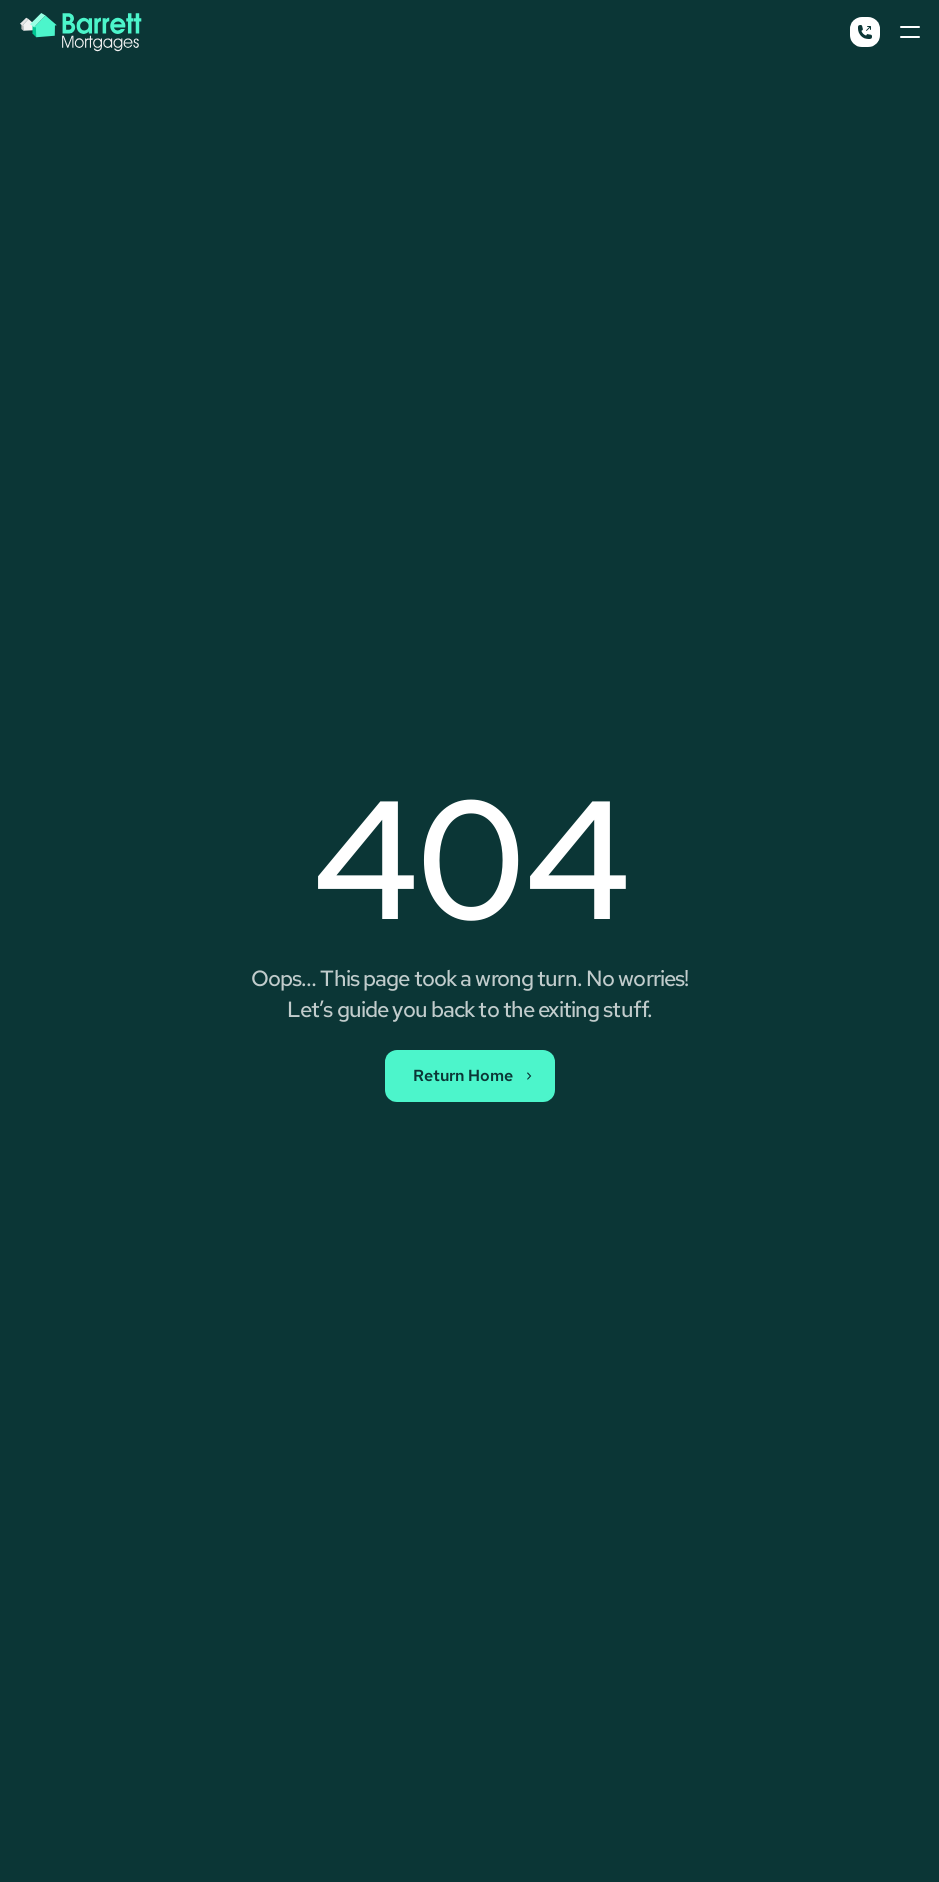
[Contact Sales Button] (470, 1076)
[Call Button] (865, 32)
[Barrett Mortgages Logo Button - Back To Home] (81, 32)
